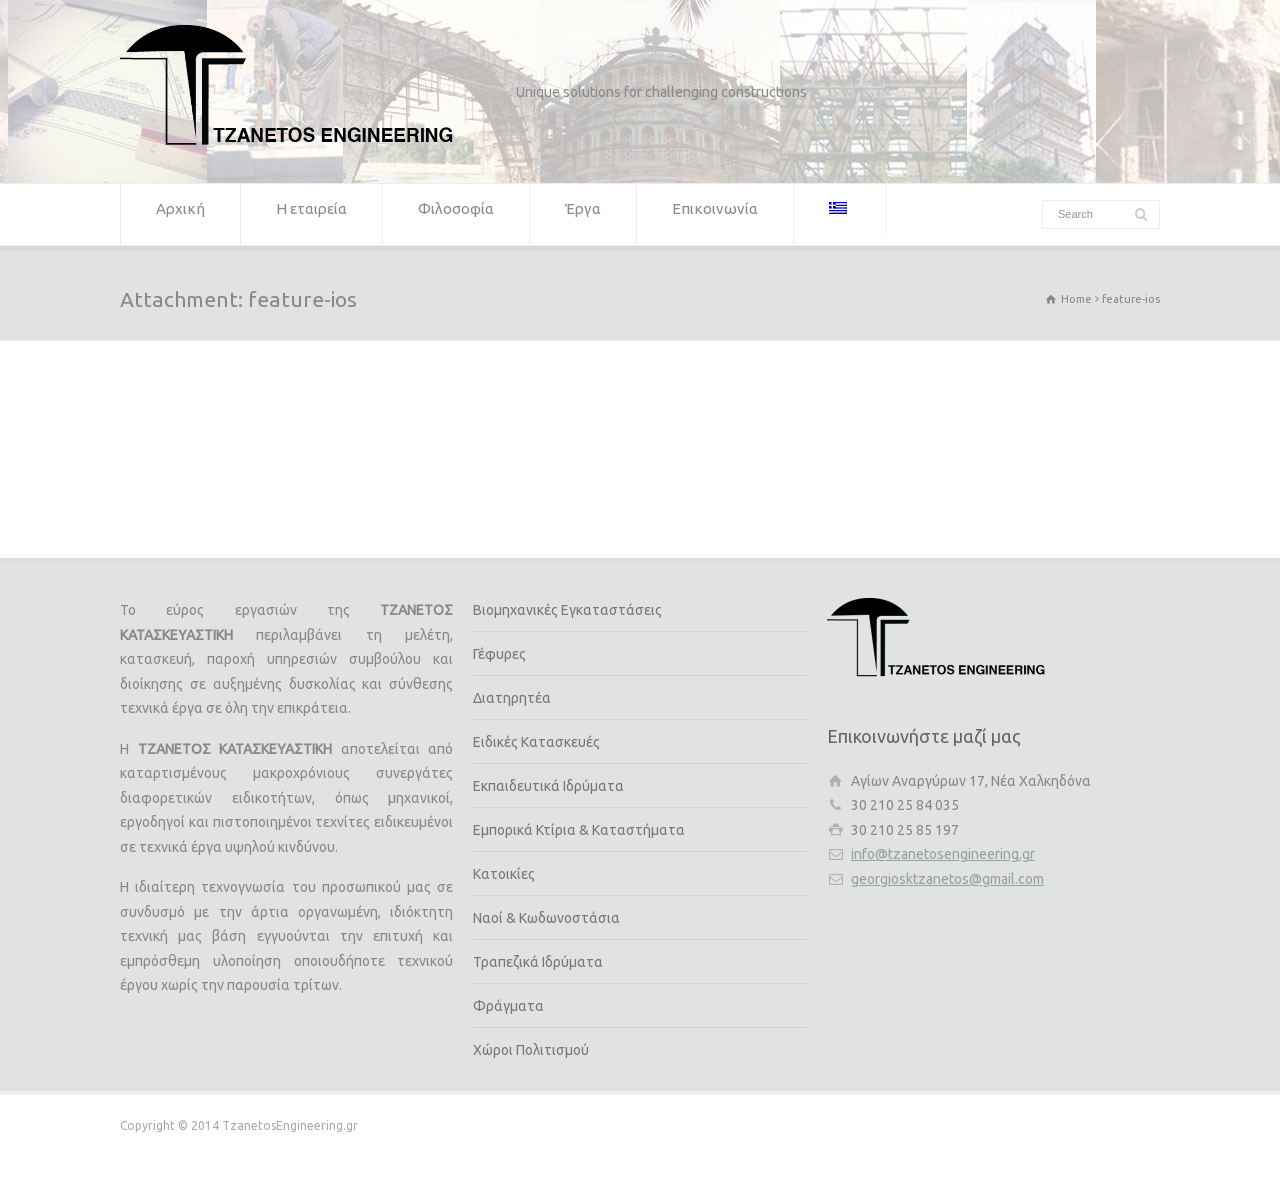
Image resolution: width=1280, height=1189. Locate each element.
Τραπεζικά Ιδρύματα (538, 962)
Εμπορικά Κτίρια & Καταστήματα (579, 830)
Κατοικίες (504, 874)
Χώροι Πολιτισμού (531, 1050)
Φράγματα (508, 1006)
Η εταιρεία (311, 215)
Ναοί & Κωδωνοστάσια (546, 918)
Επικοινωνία (715, 215)
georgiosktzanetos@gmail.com (947, 879)
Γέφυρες (499, 654)
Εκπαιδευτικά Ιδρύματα (548, 786)
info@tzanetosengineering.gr (943, 854)
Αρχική (180, 215)
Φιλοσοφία (456, 215)
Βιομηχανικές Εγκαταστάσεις (567, 610)
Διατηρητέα (512, 698)
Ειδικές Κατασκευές (536, 742)
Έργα (583, 215)
